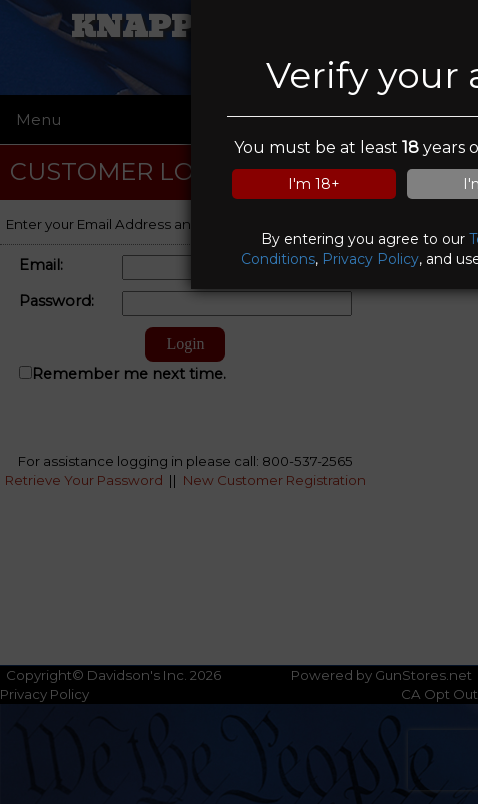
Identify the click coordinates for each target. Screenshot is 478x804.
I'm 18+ (314, 184)
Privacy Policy (370, 259)
